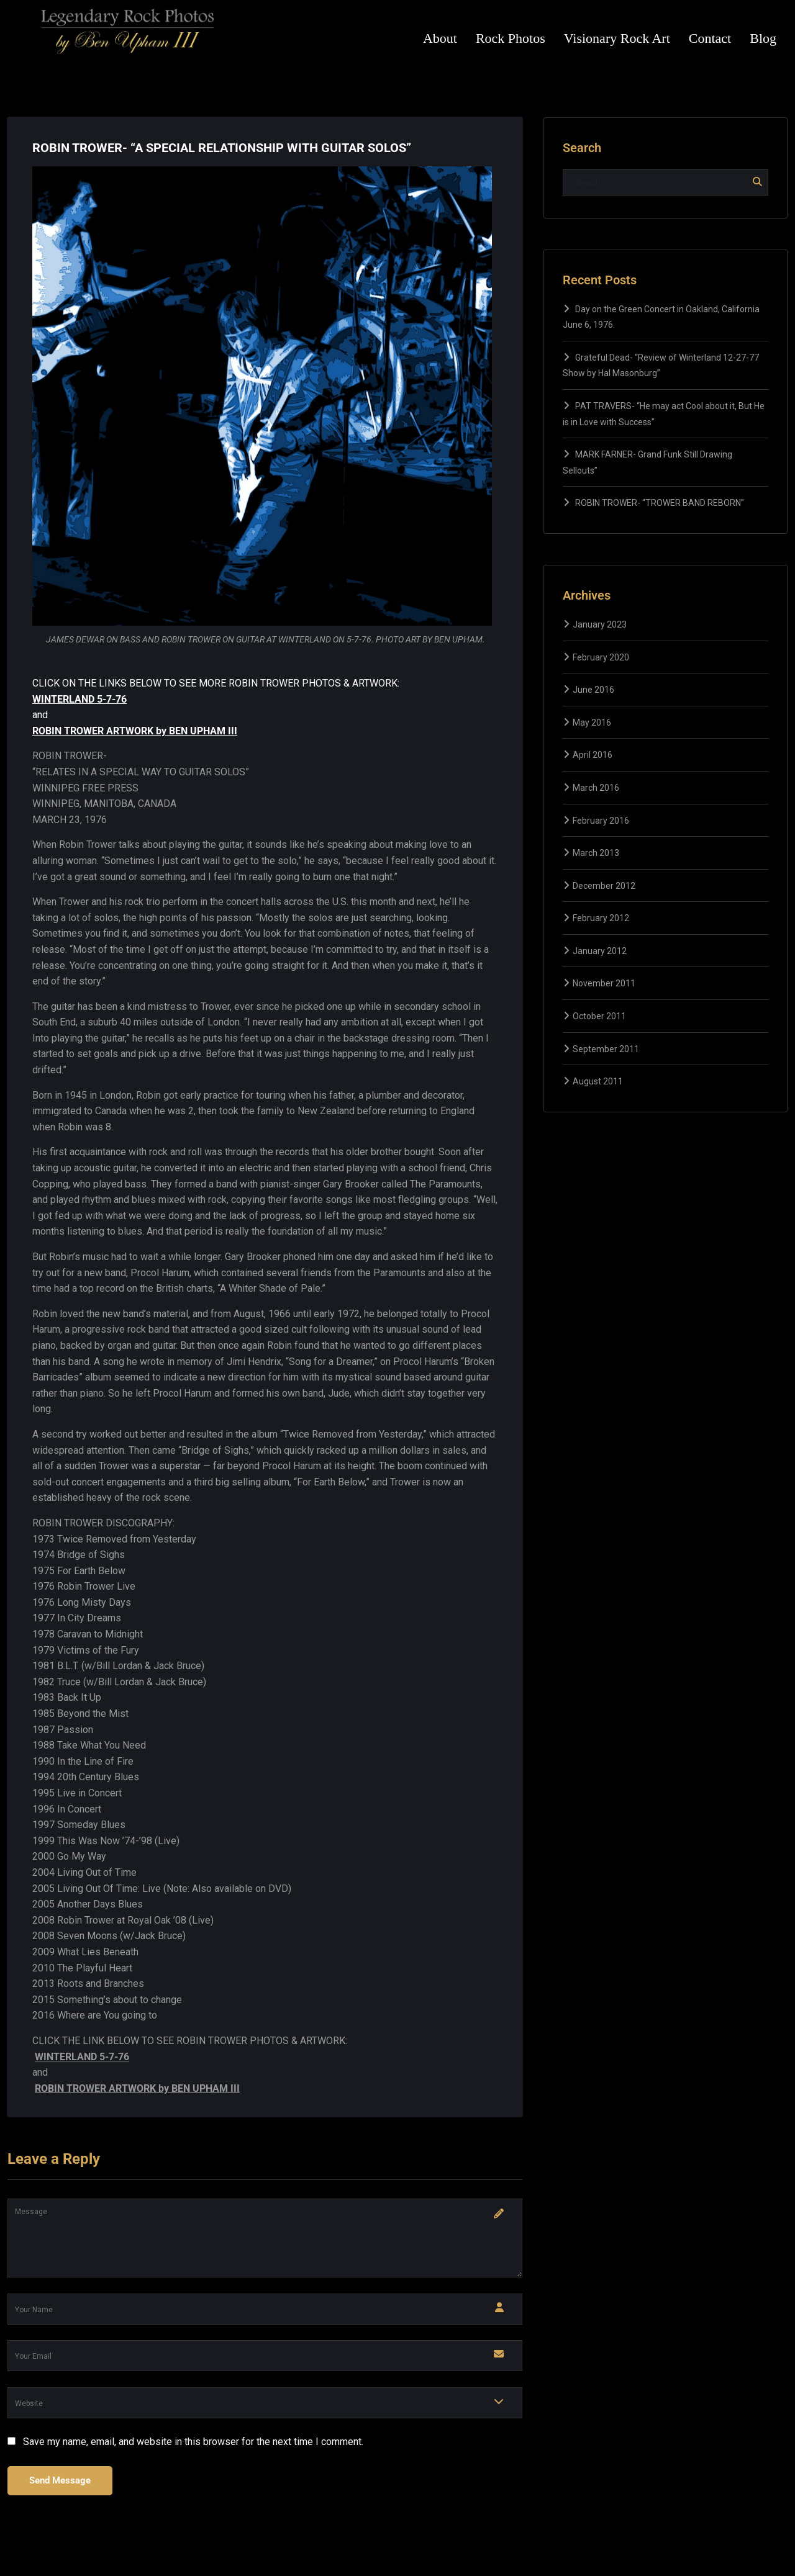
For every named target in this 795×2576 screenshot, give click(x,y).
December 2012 (604, 886)
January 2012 (600, 951)
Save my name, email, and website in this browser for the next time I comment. (193, 2442)
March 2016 (596, 788)
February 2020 (601, 657)
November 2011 (604, 983)
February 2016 (601, 821)
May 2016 (592, 722)
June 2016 (593, 690)
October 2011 (599, 1016)
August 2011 (598, 1081)
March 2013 (596, 853)
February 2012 (601, 918)
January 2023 (600, 624)
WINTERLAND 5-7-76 (79, 699)
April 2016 (592, 755)
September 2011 (606, 1049)
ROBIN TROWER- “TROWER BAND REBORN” (659, 503)
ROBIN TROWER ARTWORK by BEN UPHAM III (134, 731)
